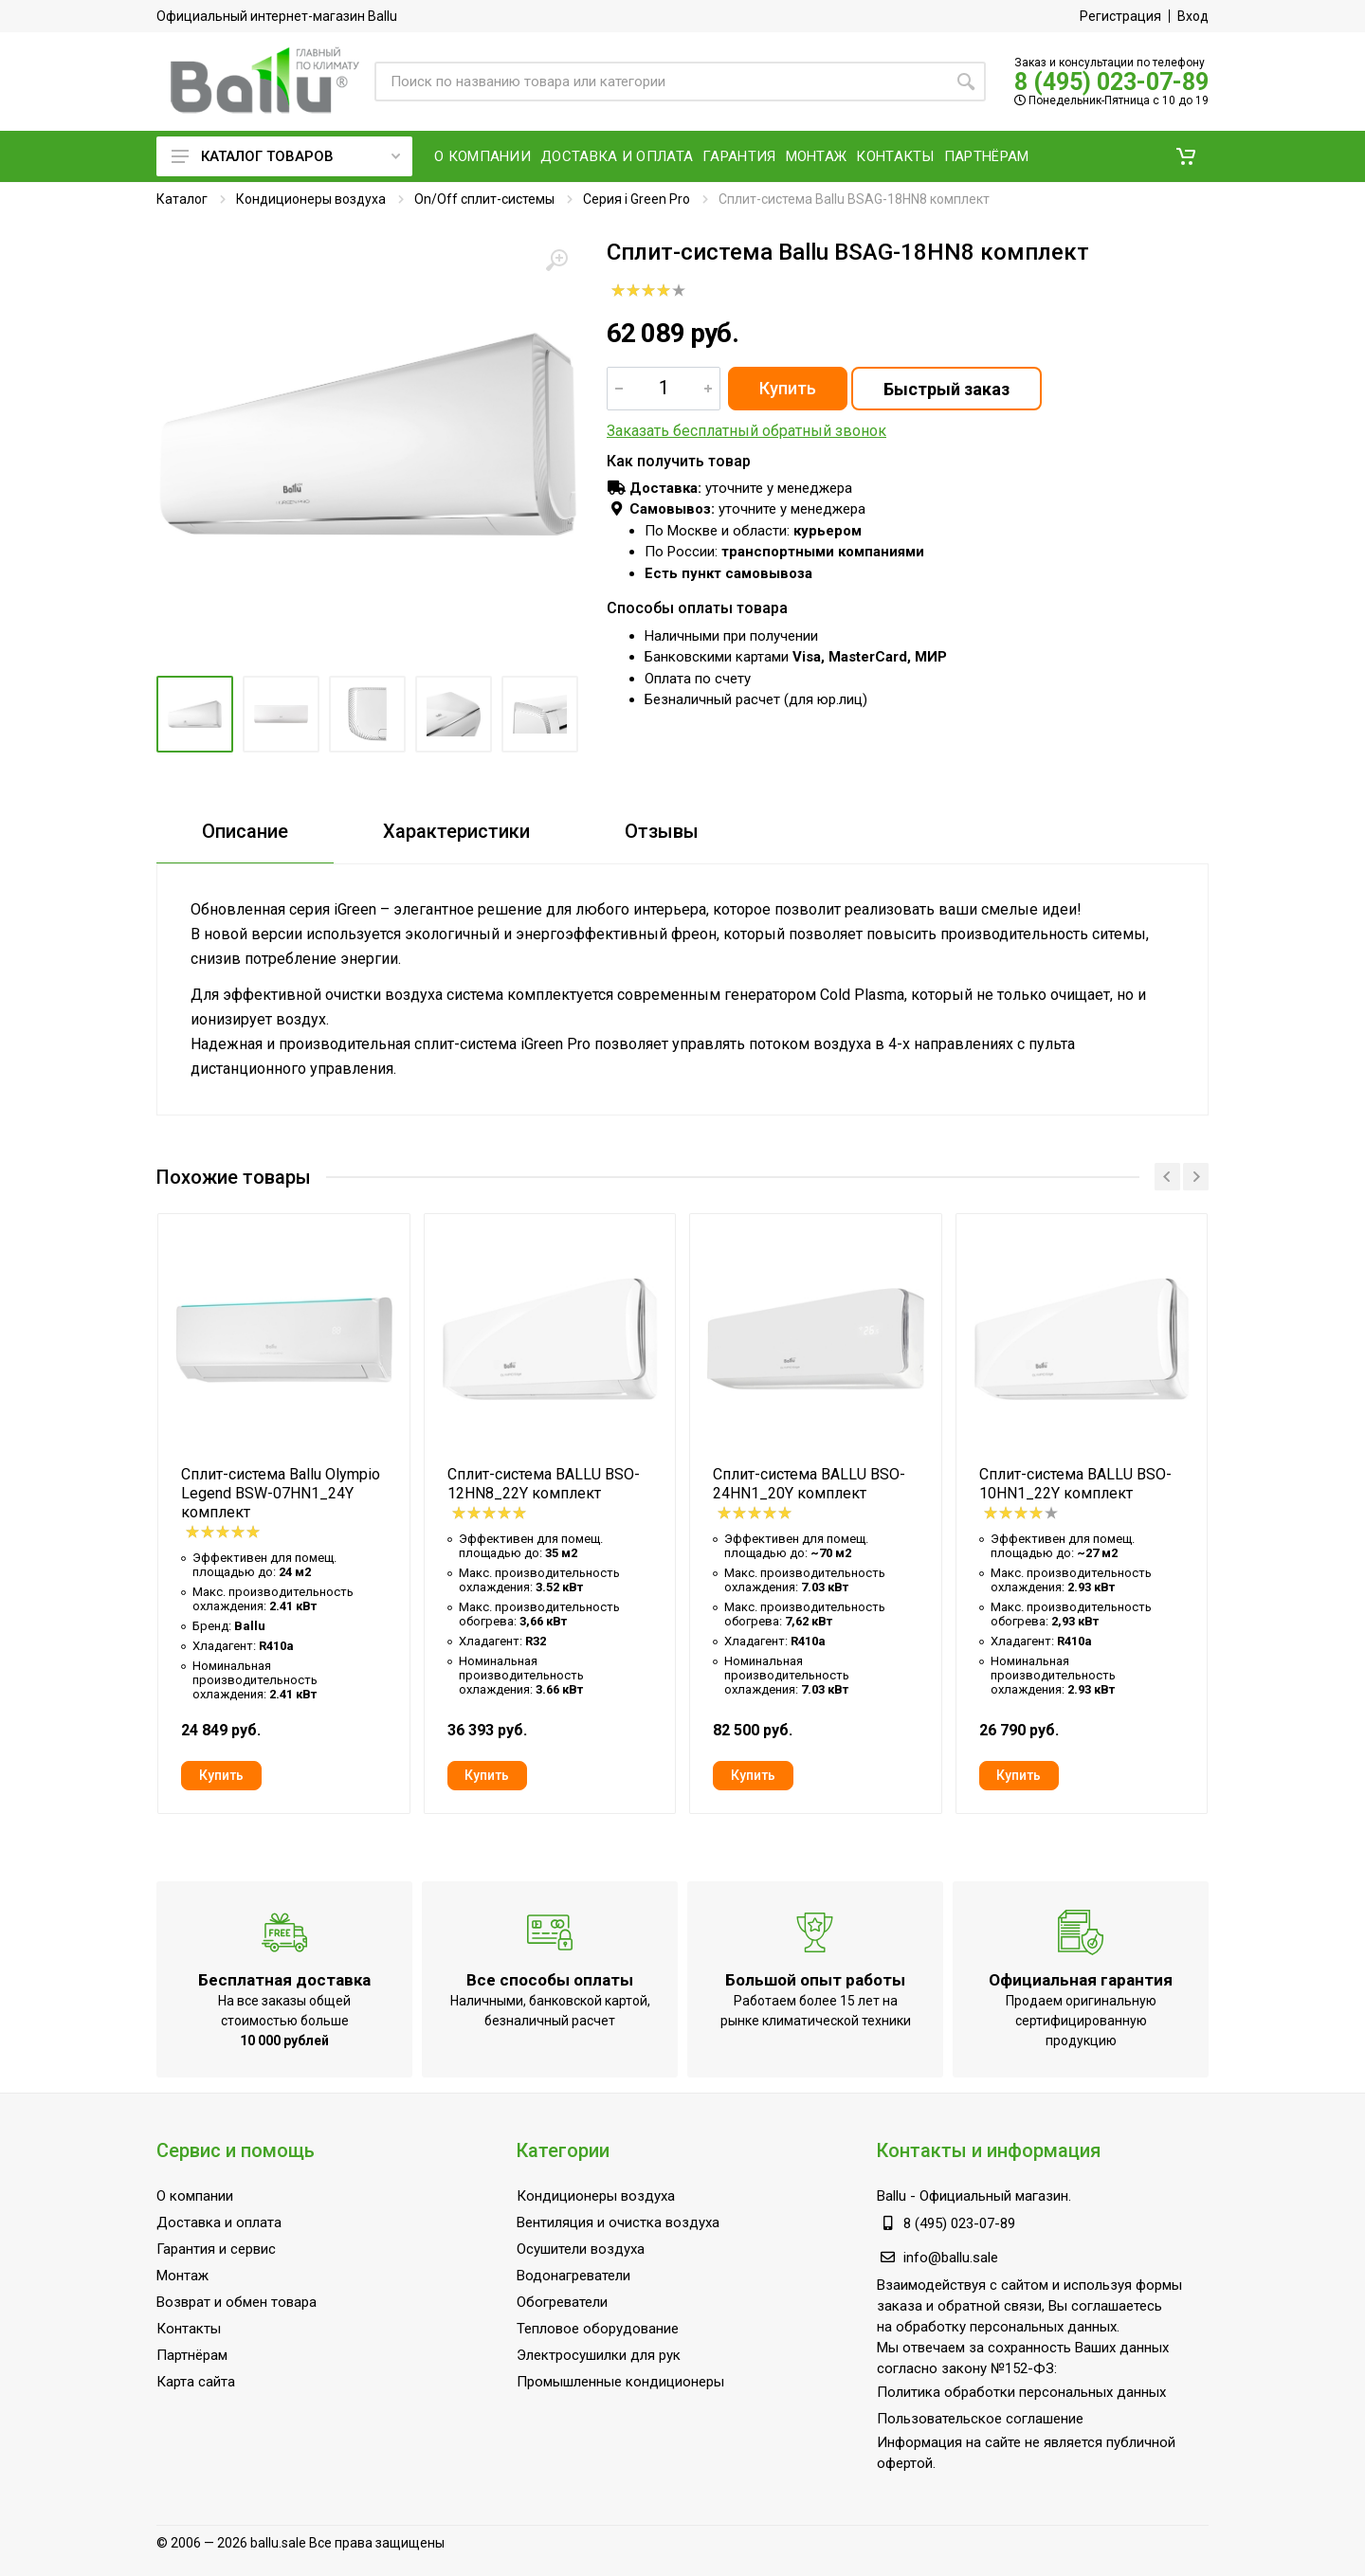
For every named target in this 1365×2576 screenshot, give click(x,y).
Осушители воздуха (581, 2249)
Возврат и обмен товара (236, 2302)
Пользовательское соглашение (980, 2418)
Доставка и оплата (219, 2222)
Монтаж (182, 2275)
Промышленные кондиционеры (620, 2381)
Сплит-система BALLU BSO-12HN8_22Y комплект (543, 1483)
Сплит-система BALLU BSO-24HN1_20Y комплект (809, 1483)
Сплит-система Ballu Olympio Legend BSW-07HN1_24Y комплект (280, 1493)
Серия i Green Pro (636, 199)
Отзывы (662, 831)
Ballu (891, 2195)
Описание (245, 831)
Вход (1193, 16)
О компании (194, 2195)
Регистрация (1120, 16)
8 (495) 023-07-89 (1111, 82)
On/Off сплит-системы (484, 199)
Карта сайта (195, 2381)
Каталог (182, 199)
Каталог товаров (286, 156)
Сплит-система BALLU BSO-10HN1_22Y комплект (1075, 1483)
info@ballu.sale (950, 2257)
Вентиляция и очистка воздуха (618, 2222)
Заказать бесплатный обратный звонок (746, 431)
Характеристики (456, 831)
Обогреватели (562, 2302)
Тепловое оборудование (598, 2328)
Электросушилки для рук (599, 2355)
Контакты (188, 2328)
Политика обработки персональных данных (1021, 2392)
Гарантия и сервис (216, 2249)
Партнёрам (192, 2355)
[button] (1186, 156)
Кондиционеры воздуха (311, 199)
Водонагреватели (573, 2275)
